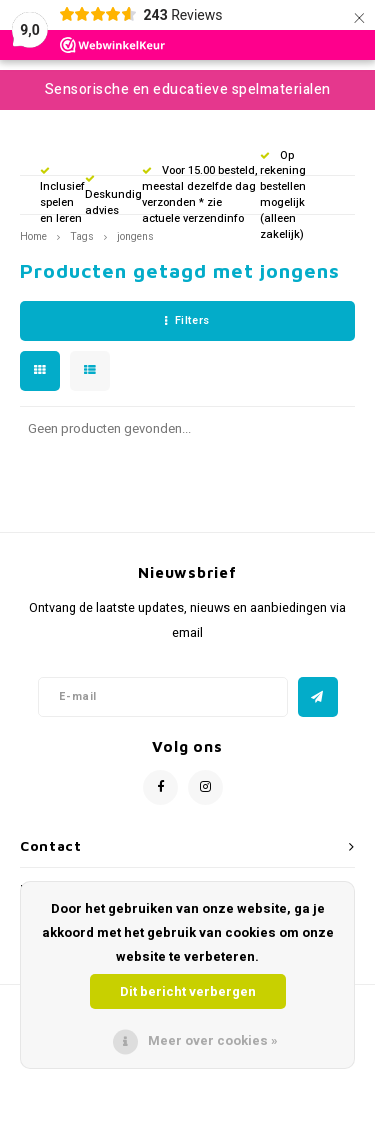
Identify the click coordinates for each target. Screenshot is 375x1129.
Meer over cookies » (213, 1040)
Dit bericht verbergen (188, 991)
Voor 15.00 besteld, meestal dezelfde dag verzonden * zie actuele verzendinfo (200, 194)
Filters (187, 320)
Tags (82, 236)
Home (33, 236)
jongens (135, 236)
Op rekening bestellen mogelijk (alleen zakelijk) (283, 195)
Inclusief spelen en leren (62, 196)
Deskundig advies (113, 196)
